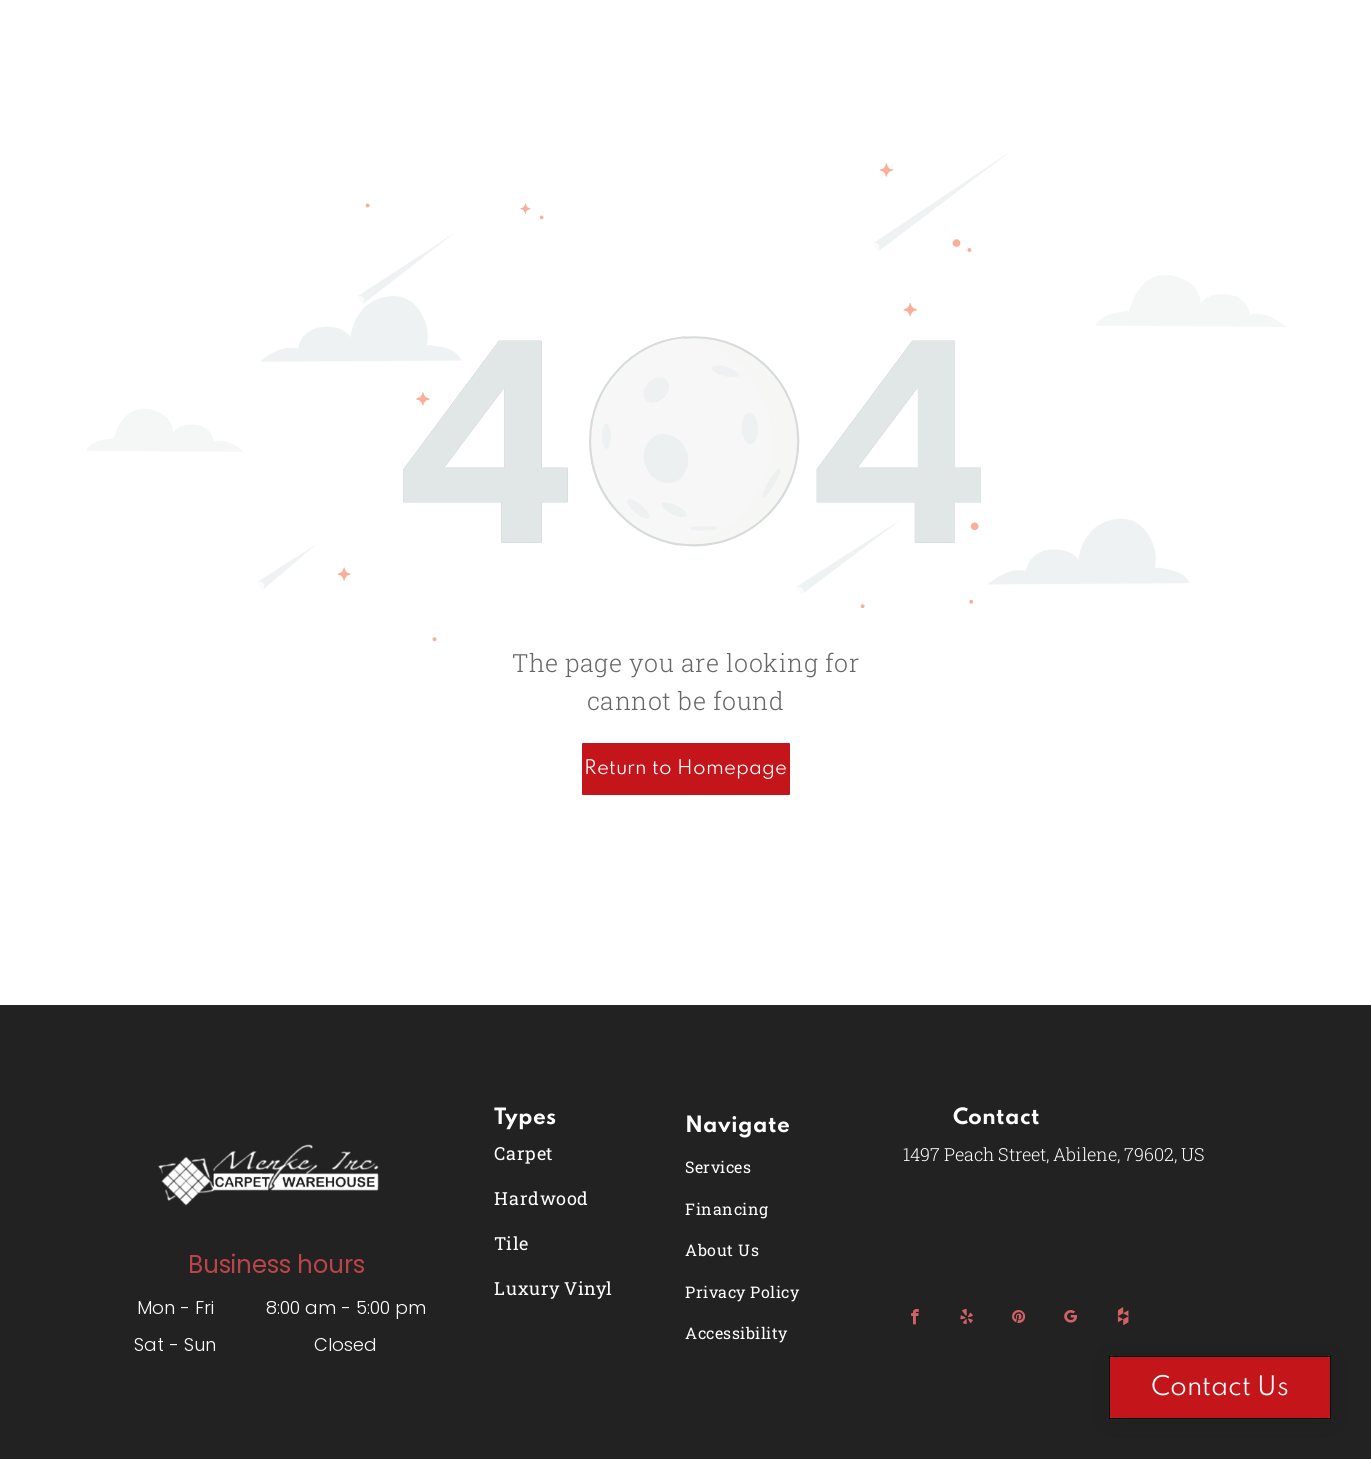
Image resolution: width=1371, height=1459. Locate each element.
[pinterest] (1018, 1319)
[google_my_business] (1070, 1319)
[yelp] (966, 1319)
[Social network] (1122, 1319)
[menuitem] (576, 1152)
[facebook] (914, 1319)
